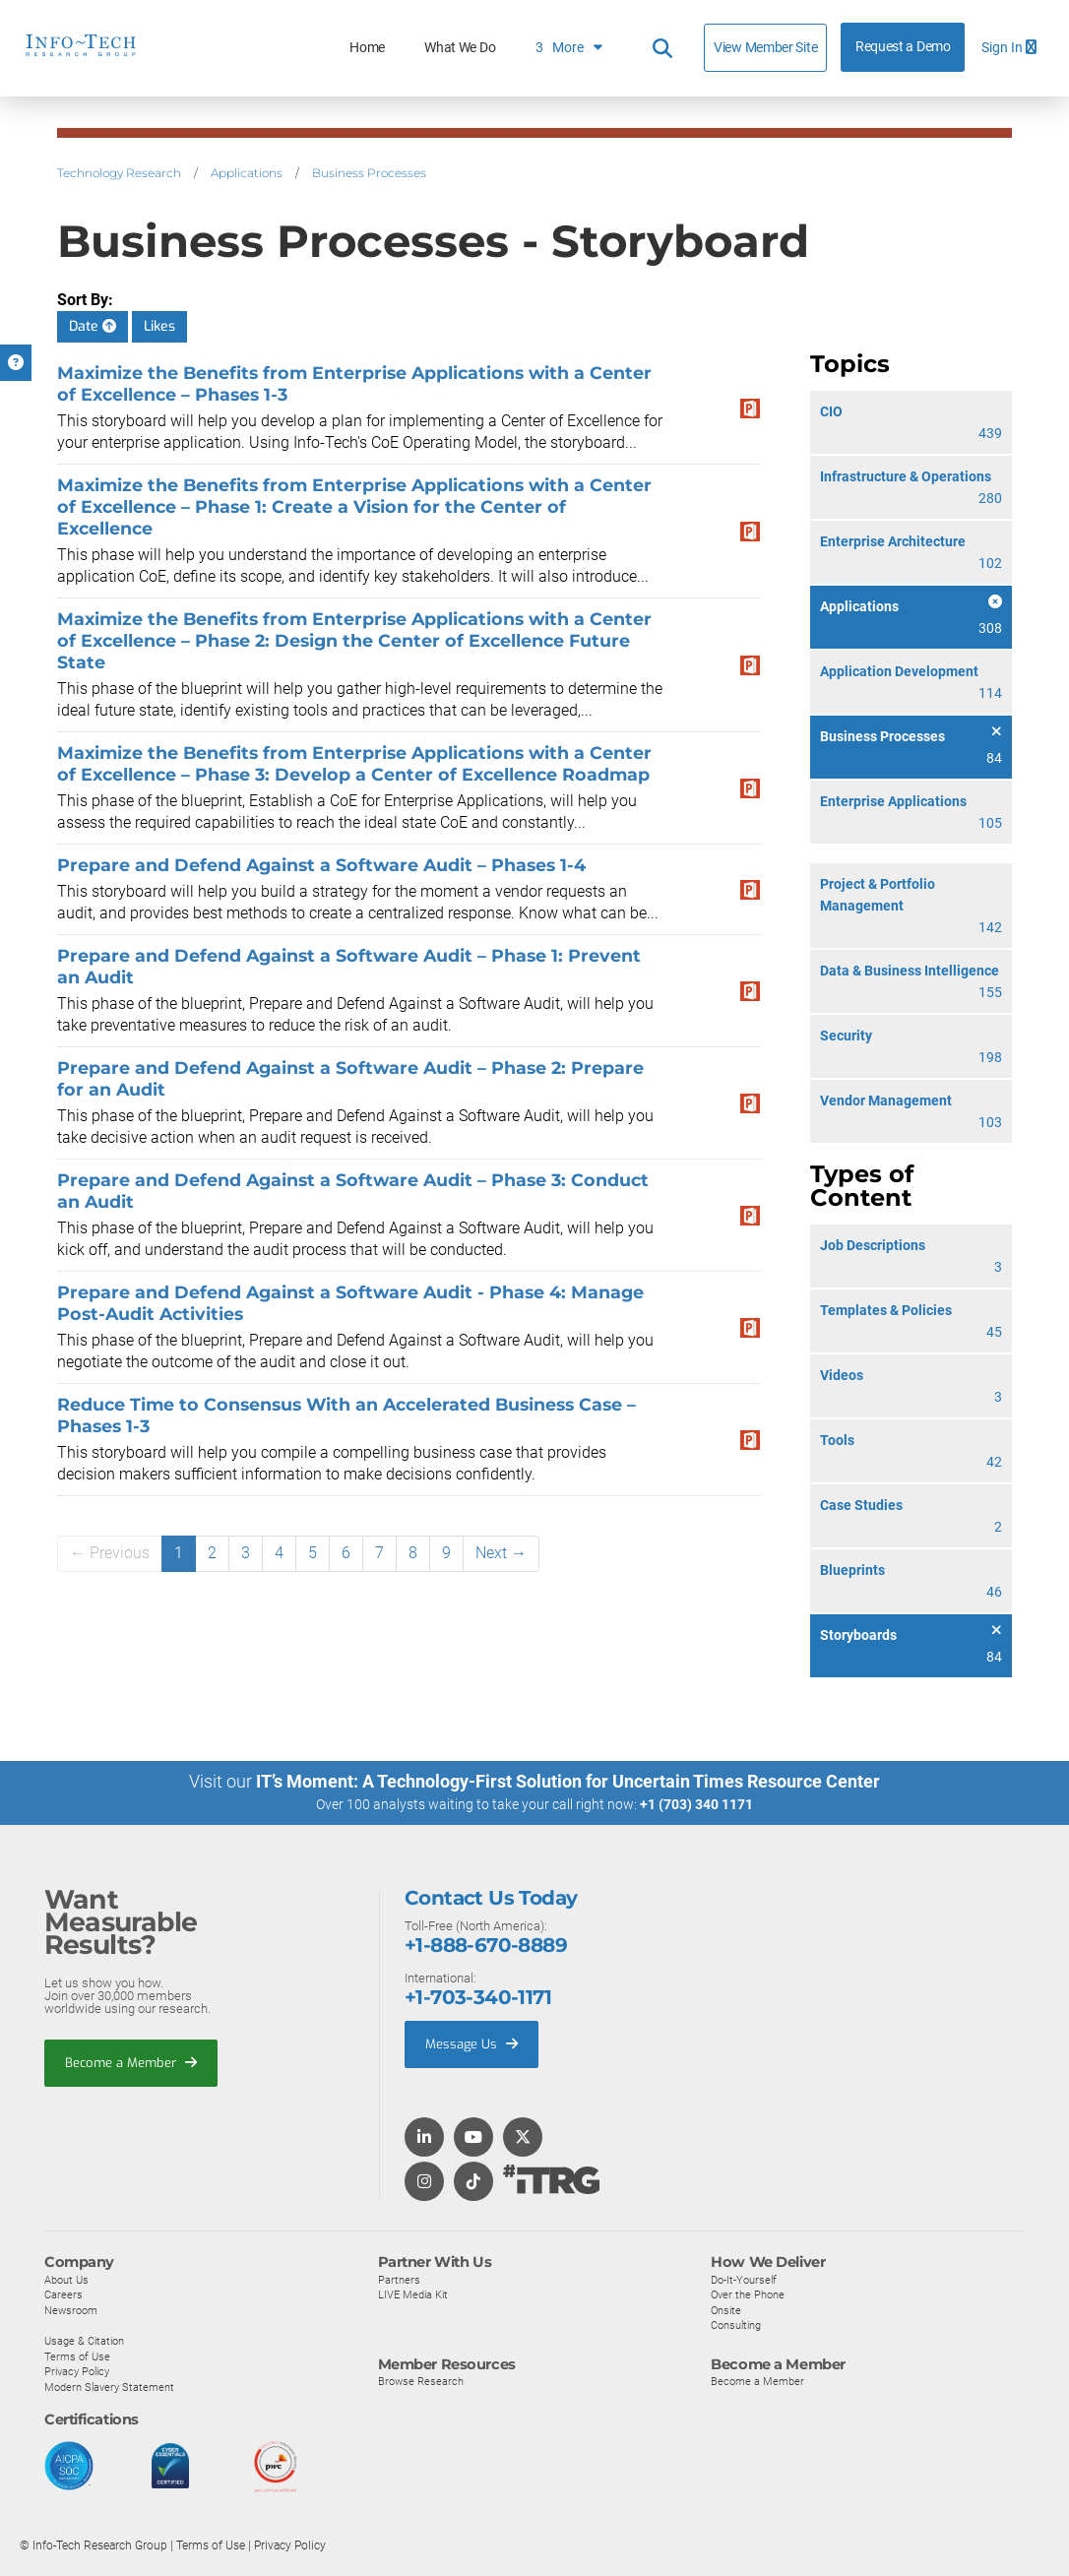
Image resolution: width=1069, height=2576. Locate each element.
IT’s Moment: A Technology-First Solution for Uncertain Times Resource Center (568, 1781)
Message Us (471, 2044)
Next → (501, 1552)
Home (367, 47)
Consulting (736, 2325)
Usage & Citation (84, 2341)
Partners (399, 2279)
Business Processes (369, 172)
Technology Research (119, 172)
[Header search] (662, 48)
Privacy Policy (76, 2371)
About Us (66, 2279)
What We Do (459, 47)
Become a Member (131, 2061)
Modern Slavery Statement (109, 2387)
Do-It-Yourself (744, 2279)
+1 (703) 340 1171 (696, 1804)
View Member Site (765, 47)
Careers (63, 2294)
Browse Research (421, 2381)
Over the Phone (748, 2294)
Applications (247, 172)
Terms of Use (77, 2355)
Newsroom (70, 2310)
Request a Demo (903, 46)
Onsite (726, 2310)
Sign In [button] (1009, 47)
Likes (159, 326)
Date (92, 326)
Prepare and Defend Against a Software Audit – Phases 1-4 (321, 864)
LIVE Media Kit (413, 2294)
